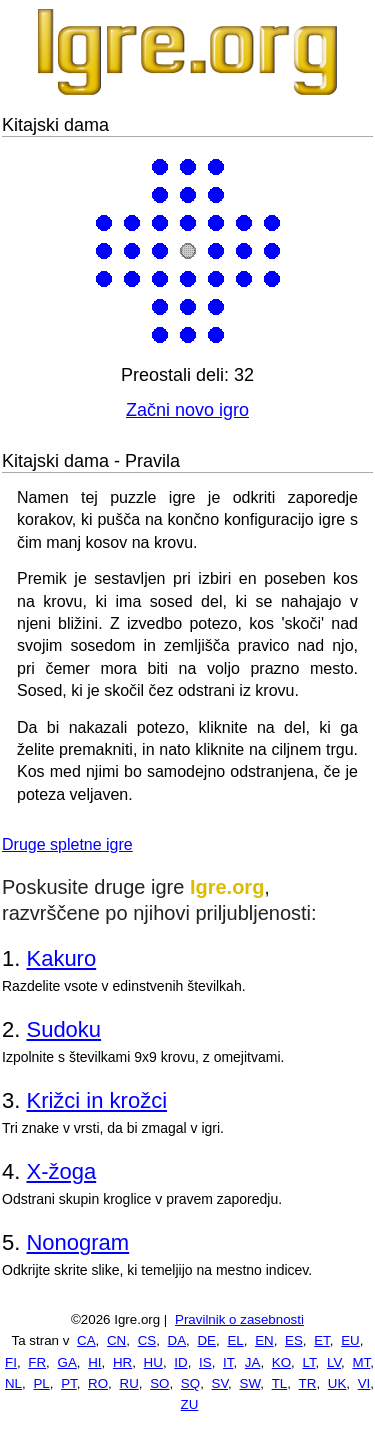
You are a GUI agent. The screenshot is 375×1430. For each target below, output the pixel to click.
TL (280, 1383)
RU (129, 1383)
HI (94, 1362)
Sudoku (63, 1029)
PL (41, 1383)
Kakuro (61, 958)
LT (308, 1362)
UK (337, 1383)
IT (228, 1362)
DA (177, 1340)
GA (67, 1362)
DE (206, 1340)
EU (350, 1340)
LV (334, 1362)
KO (281, 1362)
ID (180, 1362)
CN (116, 1340)
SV (220, 1383)
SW (250, 1383)
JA (253, 1362)
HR (122, 1362)
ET (322, 1340)
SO (159, 1383)
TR (308, 1383)
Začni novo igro (187, 410)
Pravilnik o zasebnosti (239, 1319)
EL (235, 1340)
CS (147, 1340)
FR (37, 1362)
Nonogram (77, 1242)
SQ (190, 1383)
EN (264, 1340)
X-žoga (61, 1171)
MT (361, 1362)
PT (69, 1383)
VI (364, 1383)
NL (13, 1383)
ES (294, 1340)
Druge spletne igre (67, 844)
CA (86, 1340)
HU (153, 1362)
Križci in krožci (96, 1100)
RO (98, 1383)
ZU (190, 1404)
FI (11, 1362)
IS (205, 1362)
